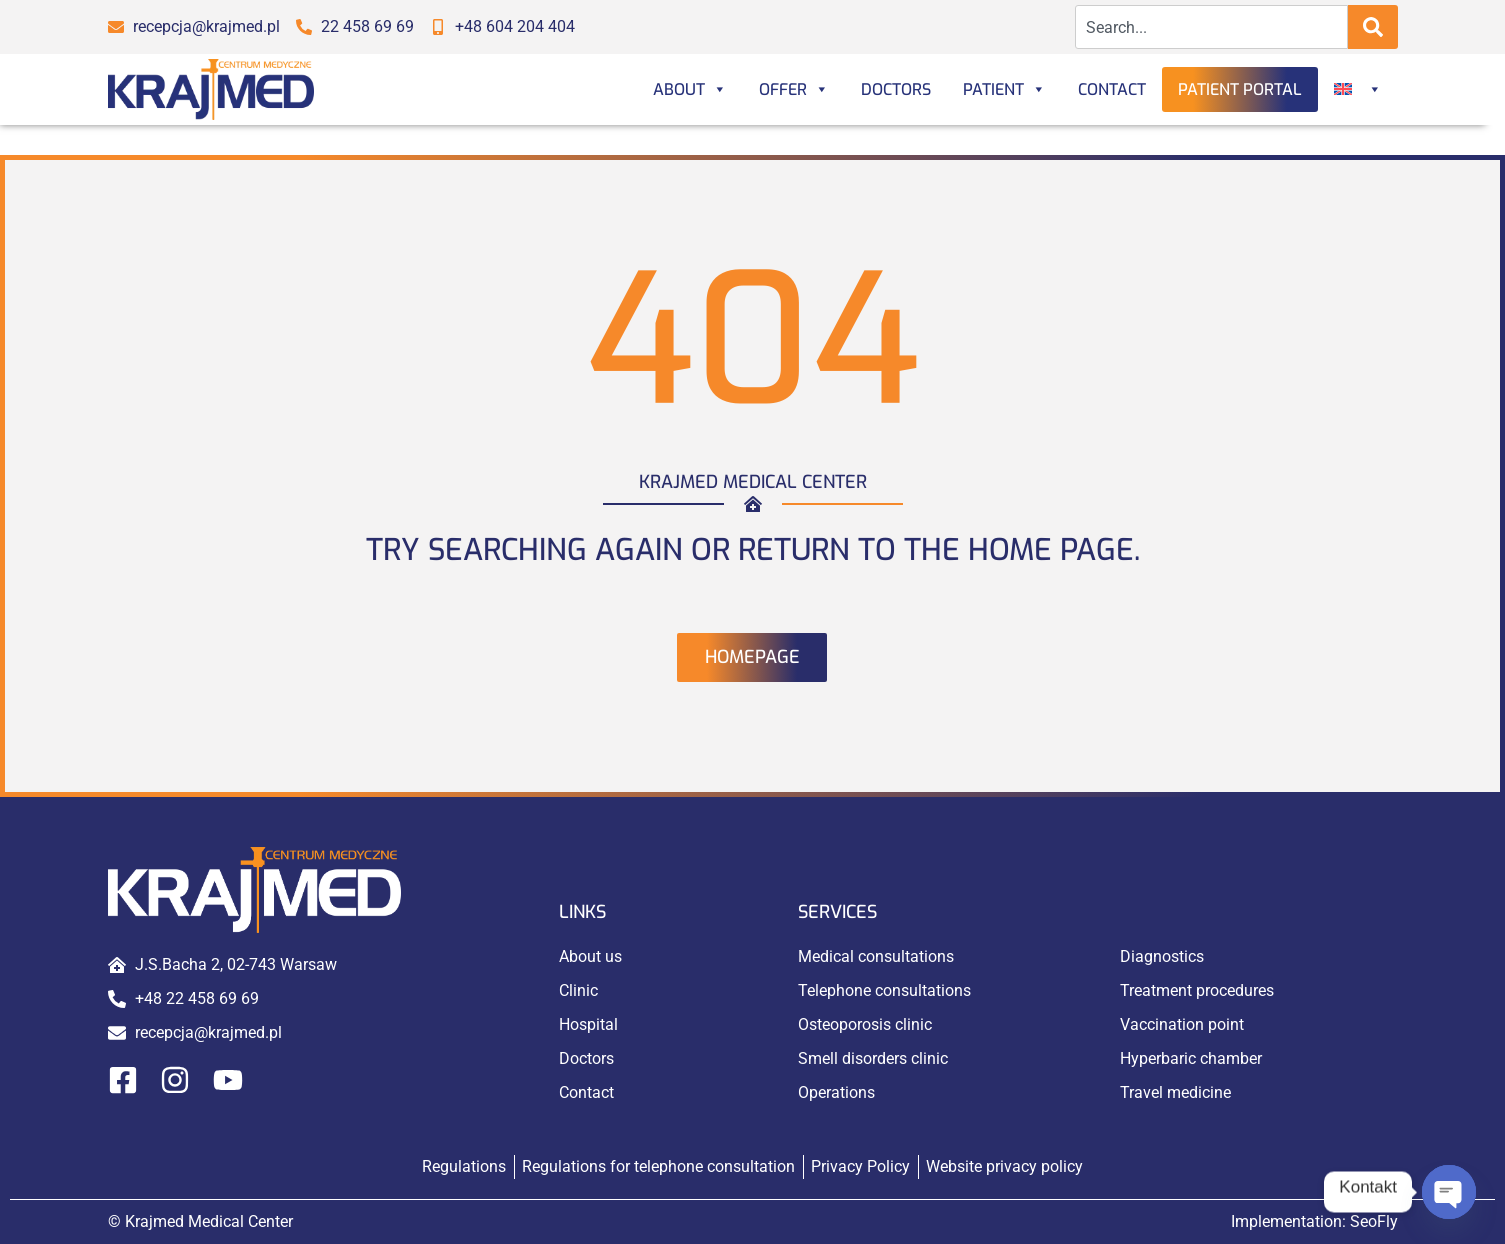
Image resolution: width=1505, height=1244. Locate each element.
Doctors (896, 89)
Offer (794, 89)
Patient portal (1240, 89)
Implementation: (1314, 1221)
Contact (1112, 89)
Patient (1004, 89)
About (690, 89)
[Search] (1373, 27)
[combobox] (1211, 27)
